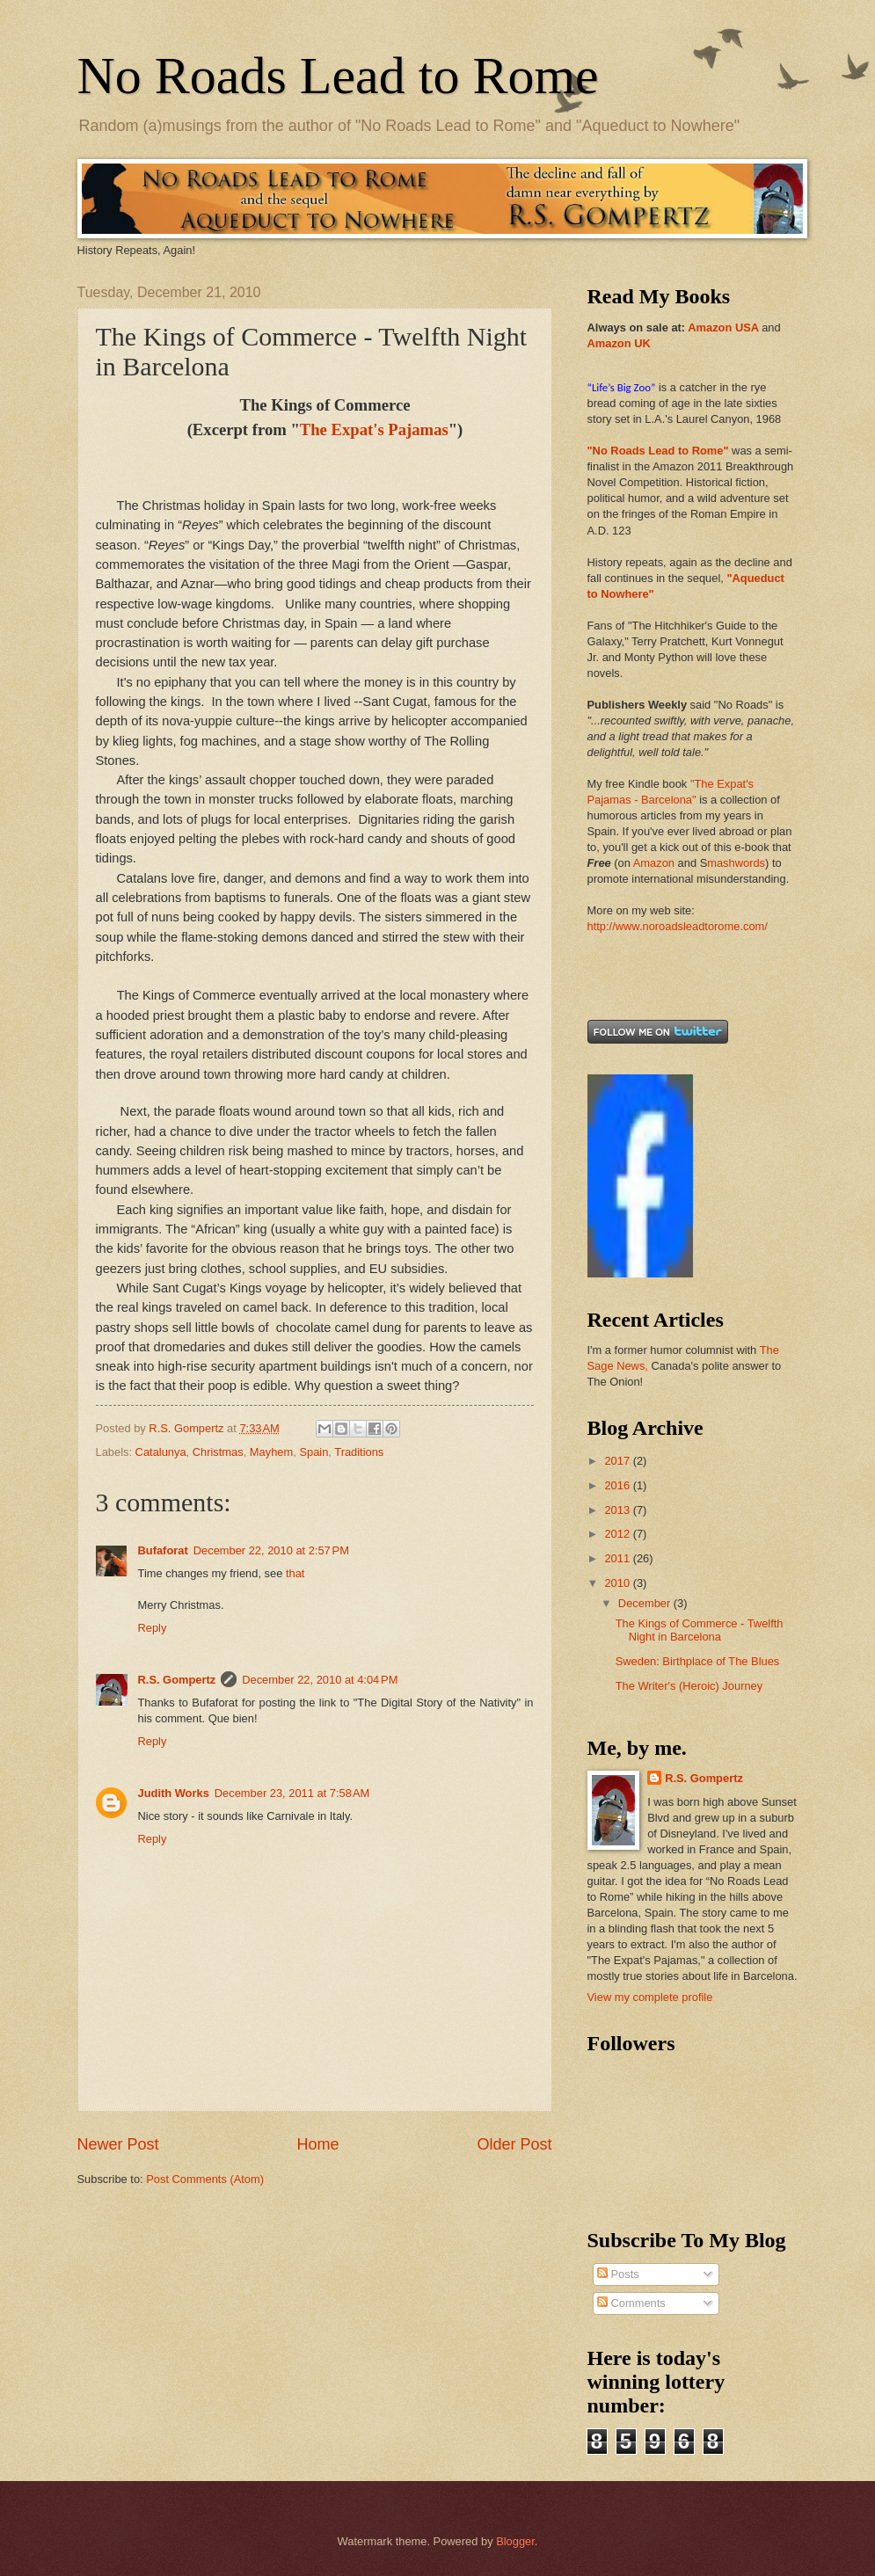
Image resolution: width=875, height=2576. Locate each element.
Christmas (218, 1452)
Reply (152, 1627)
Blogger (515, 2541)
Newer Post (118, 2144)
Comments (631, 2303)
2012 (618, 1533)
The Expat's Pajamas (374, 429)
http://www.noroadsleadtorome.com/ (677, 926)
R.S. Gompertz (177, 1679)
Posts (618, 2274)
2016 (618, 1485)
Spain (313, 1452)
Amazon (653, 863)
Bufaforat (163, 1550)
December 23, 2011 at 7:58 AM (292, 1793)
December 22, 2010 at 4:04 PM (319, 1679)
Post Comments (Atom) (205, 2179)
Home (317, 2144)
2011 (618, 1558)
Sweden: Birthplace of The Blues (698, 1661)
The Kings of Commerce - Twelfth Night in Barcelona (700, 1630)
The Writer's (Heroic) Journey (689, 1685)
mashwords (736, 863)
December (646, 1603)
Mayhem (271, 1452)
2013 (618, 1510)
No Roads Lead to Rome (338, 76)
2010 (618, 1583)
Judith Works (173, 1793)
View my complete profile (650, 1997)
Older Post (514, 2144)
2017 (618, 1460)
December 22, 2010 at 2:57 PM (271, 1550)
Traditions (358, 1452)
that (295, 1573)
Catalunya (160, 1452)
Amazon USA (723, 327)
